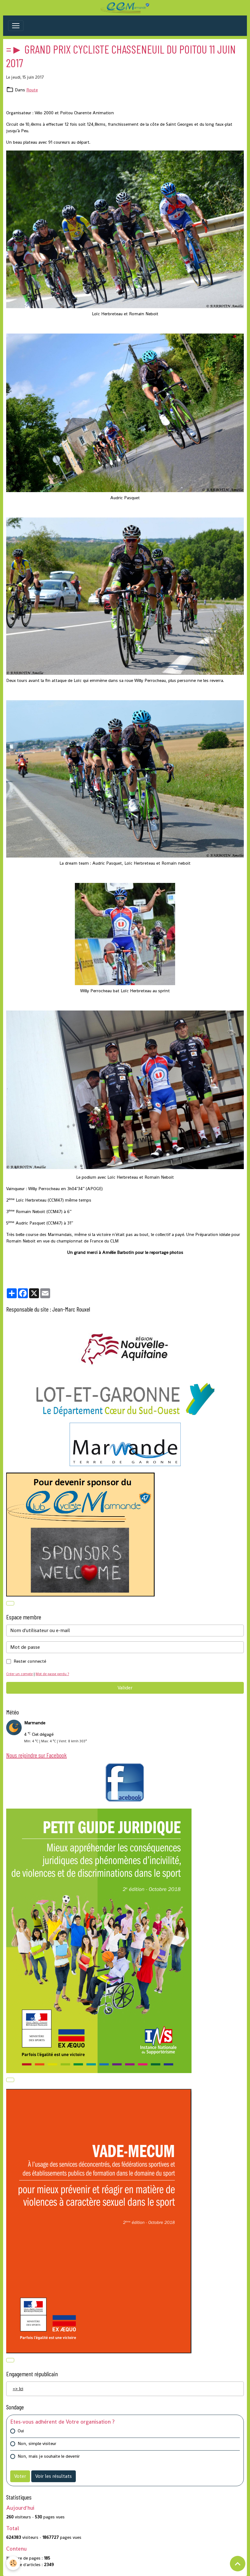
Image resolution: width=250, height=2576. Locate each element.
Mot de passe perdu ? (52, 1674)
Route (32, 90)
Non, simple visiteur (37, 2443)
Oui (21, 2431)
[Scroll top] (237, 2563)
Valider (125, 1687)
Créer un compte (19, 1674)
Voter (20, 2476)
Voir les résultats (53, 2476)
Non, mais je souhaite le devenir (49, 2456)
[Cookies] (13, 2563)
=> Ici (18, 2388)
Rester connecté (30, 1661)
